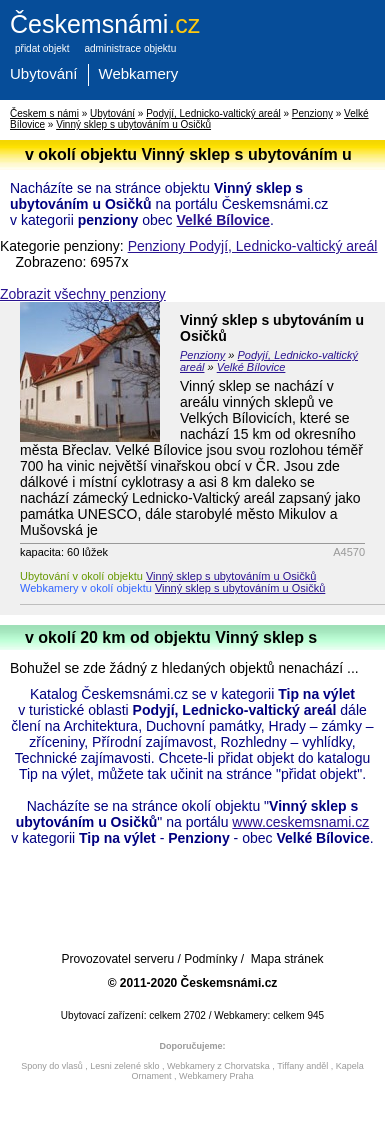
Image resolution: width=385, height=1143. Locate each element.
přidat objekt (42, 48)
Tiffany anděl (302, 1066)
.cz (105, 24)
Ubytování (44, 73)
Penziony (312, 113)
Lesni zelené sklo (124, 1066)
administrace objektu (130, 48)
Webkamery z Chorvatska (218, 1066)
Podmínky (210, 959)
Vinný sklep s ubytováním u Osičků (133, 124)
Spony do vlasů (52, 1066)
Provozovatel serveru (117, 959)
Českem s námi (44, 113)
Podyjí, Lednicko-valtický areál (213, 113)
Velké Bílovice (223, 220)
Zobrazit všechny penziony (83, 294)
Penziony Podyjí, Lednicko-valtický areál (253, 246)
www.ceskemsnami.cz (300, 822)
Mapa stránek (287, 959)
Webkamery (139, 73)
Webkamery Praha (216, 1076)
